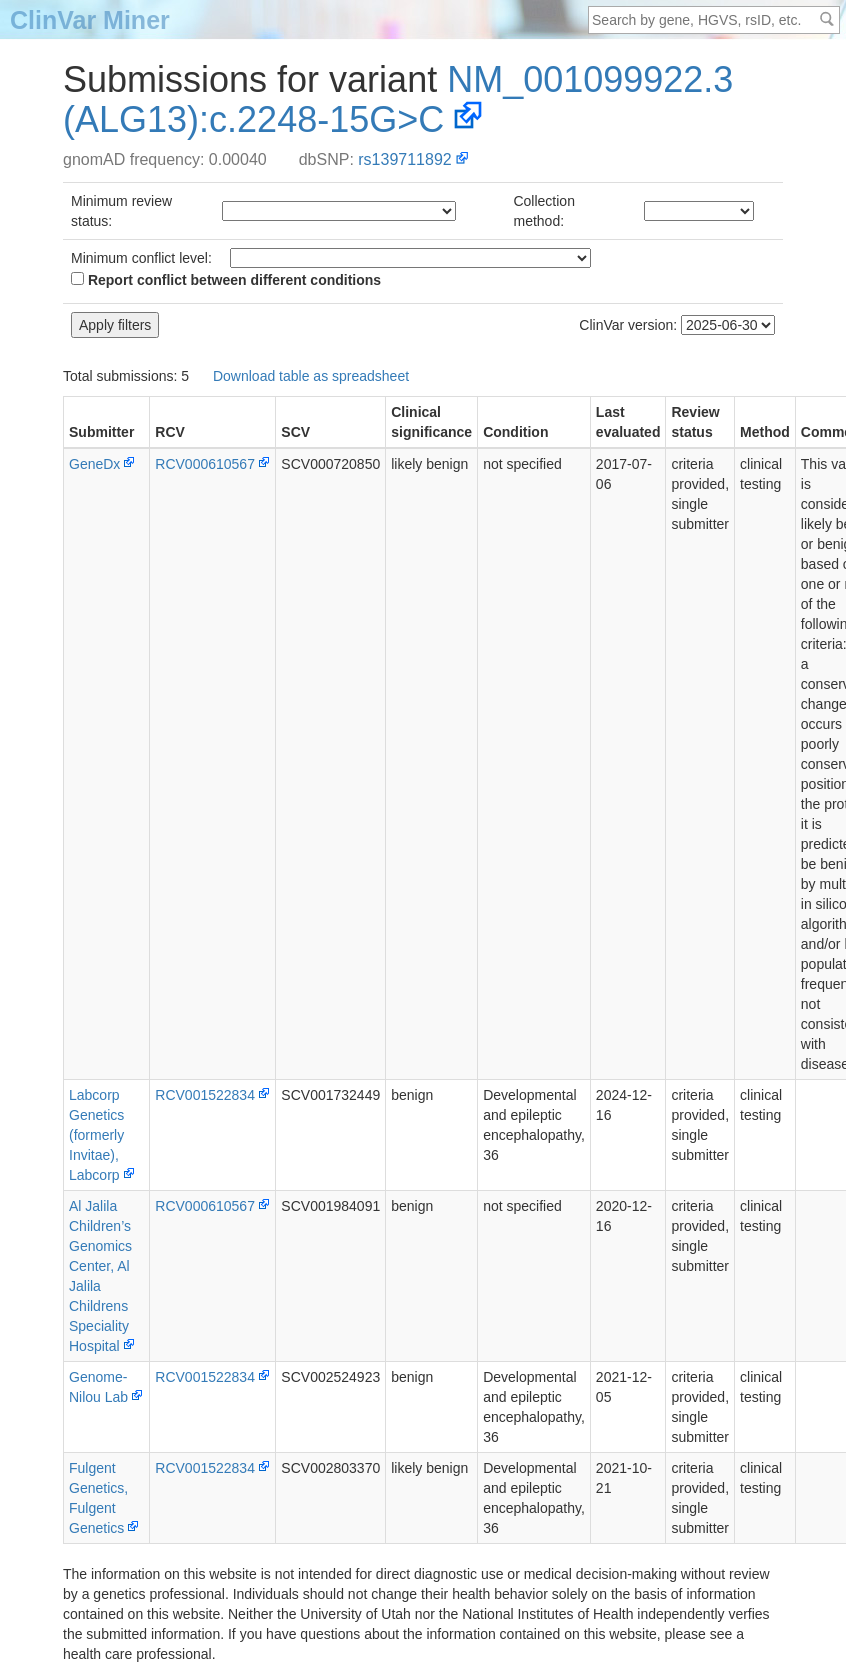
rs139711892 (404, 159)
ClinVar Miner (90, 20)
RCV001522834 (205, 1095)
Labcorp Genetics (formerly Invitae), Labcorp (96, 1135)
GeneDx (94, 464)
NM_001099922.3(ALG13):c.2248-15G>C (398, 99)
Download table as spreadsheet (311, 376)
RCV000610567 (205, 464)
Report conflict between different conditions (226, 280)
